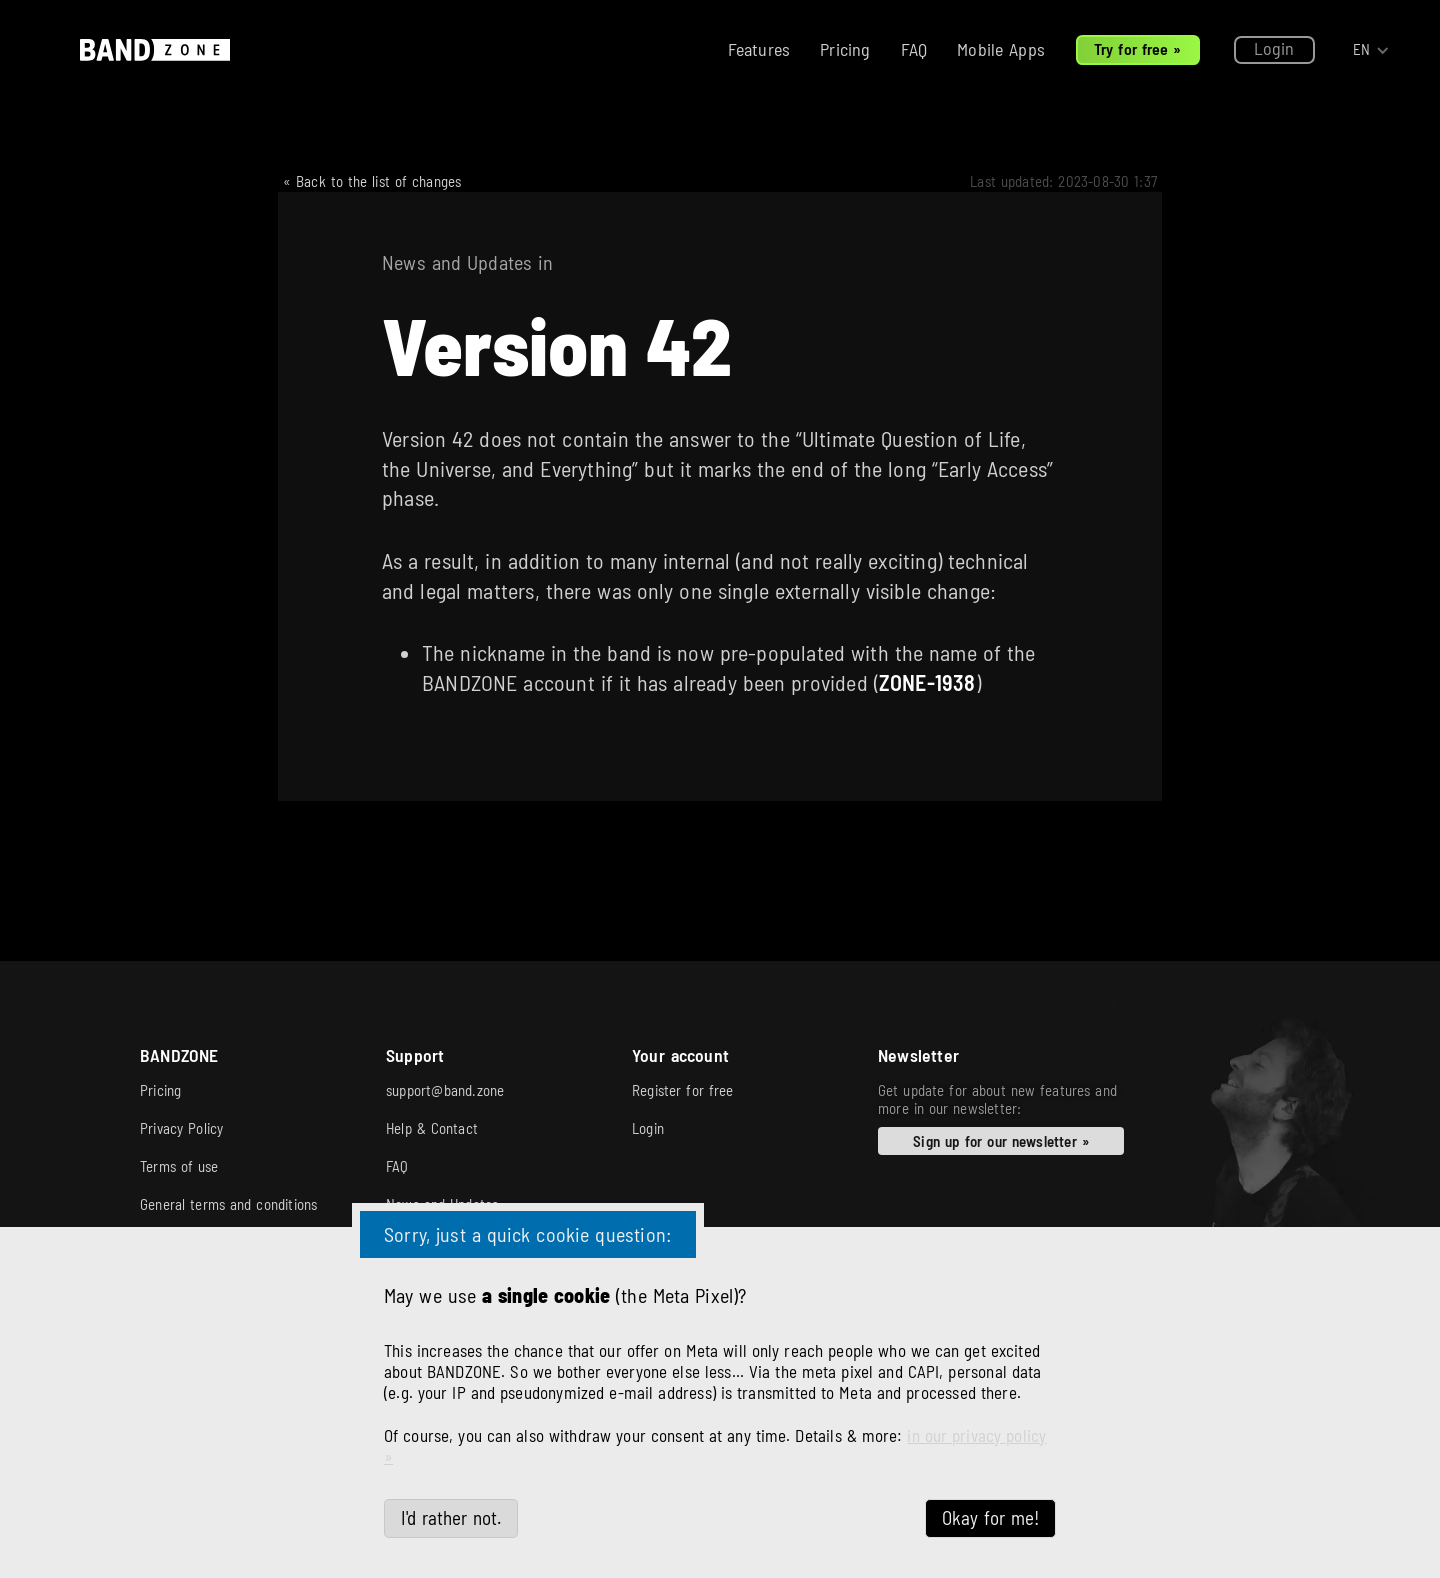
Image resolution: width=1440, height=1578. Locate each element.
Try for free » (1138, 48)
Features (759, 49)
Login (1274, 48)
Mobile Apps (1001, 49)
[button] (1371, 50)
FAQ (914, 49)
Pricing (845, 49)
